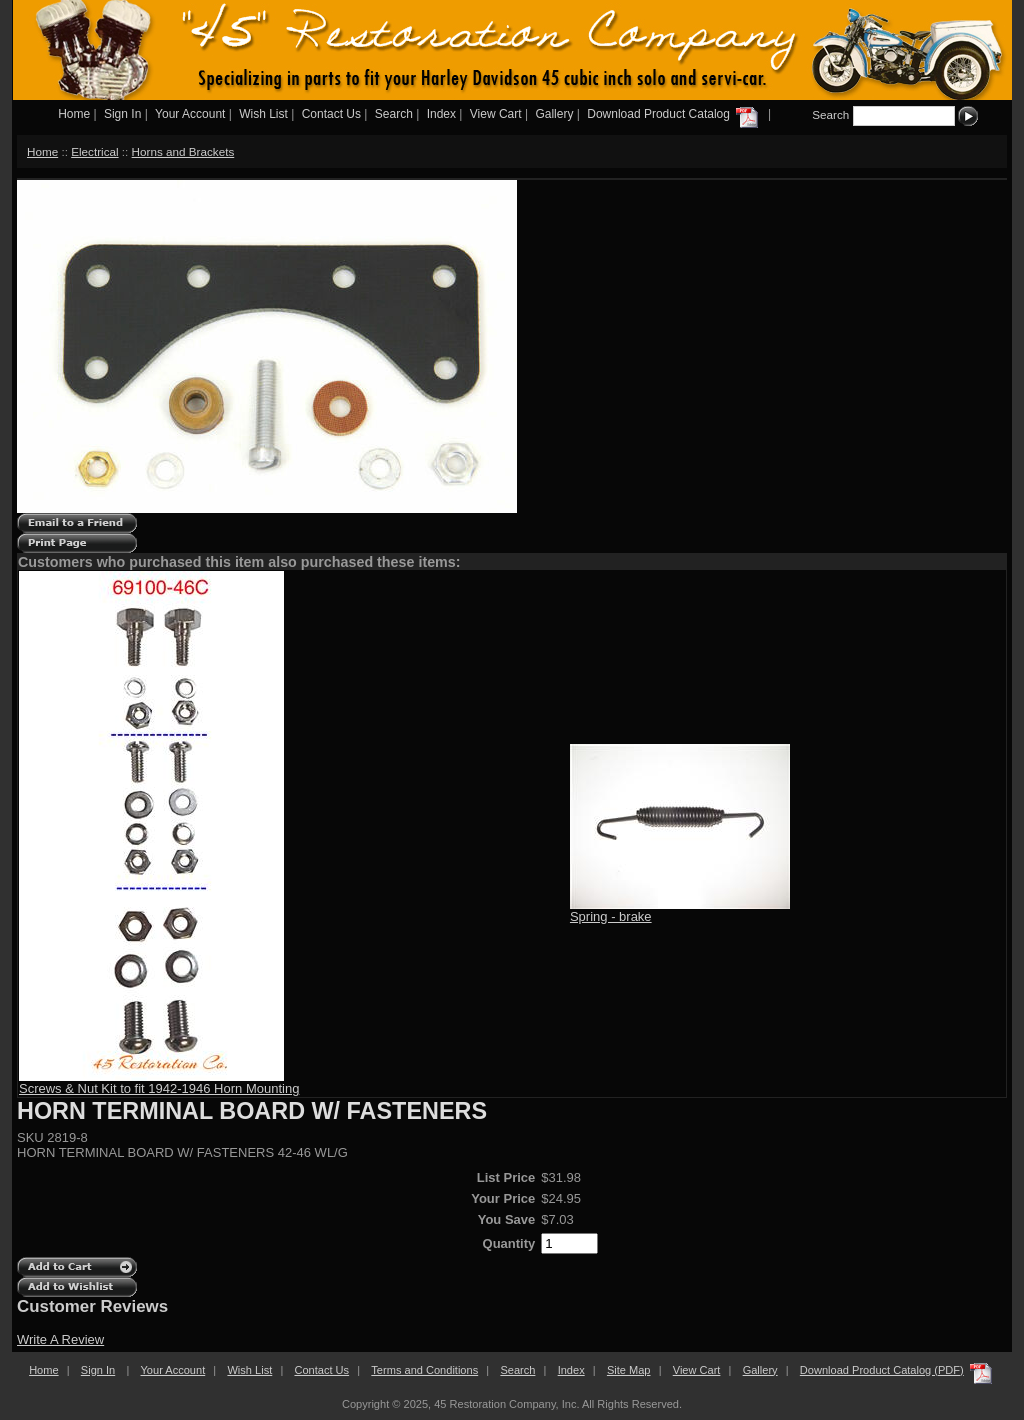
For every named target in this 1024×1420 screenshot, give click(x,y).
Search (394, 114)
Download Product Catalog (674, 114)
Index (441, 114)
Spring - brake (611, 916)
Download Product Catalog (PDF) (882, 1370)
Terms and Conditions (424, 1370)
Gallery (554, 114)
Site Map (629, 1370)
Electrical (94, 151)
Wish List (263, 114)
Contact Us (331, 114)
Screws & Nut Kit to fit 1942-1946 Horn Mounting (159, 1088)
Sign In (122, 114)
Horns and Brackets (183, 151)
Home (74, 114)
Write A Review (60, 1339)
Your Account (190, 114)
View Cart (496, 114)
